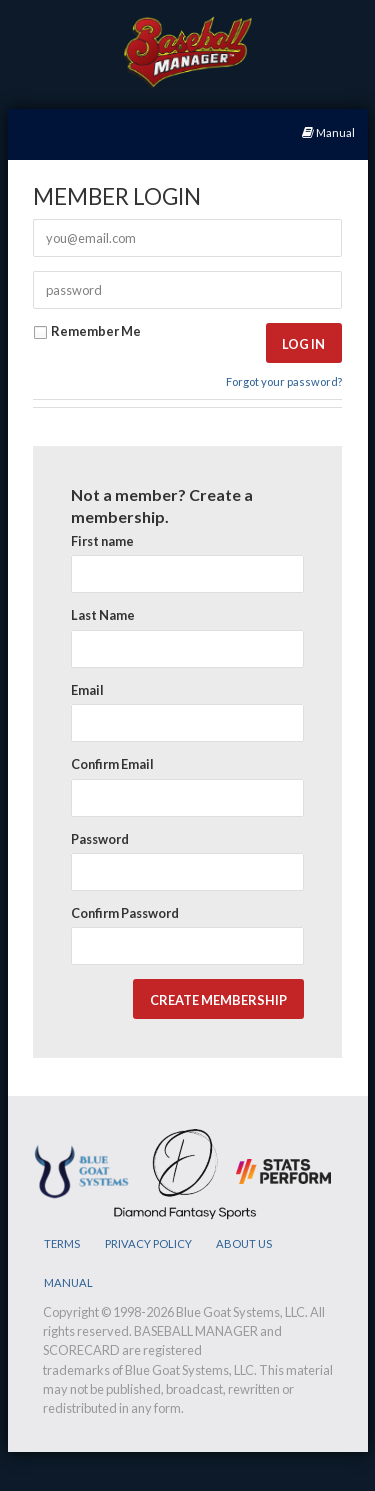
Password (100, 839)
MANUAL (68, 1282)
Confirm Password (125, 913)
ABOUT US (244, 1243)
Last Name (103, 615)
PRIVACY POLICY (148, 1243)
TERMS (62, 1243)
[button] (303, 344)
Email (87, 690)
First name (102, 541)
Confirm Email (112, 764)
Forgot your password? (284, 381)
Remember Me (87, 332)
